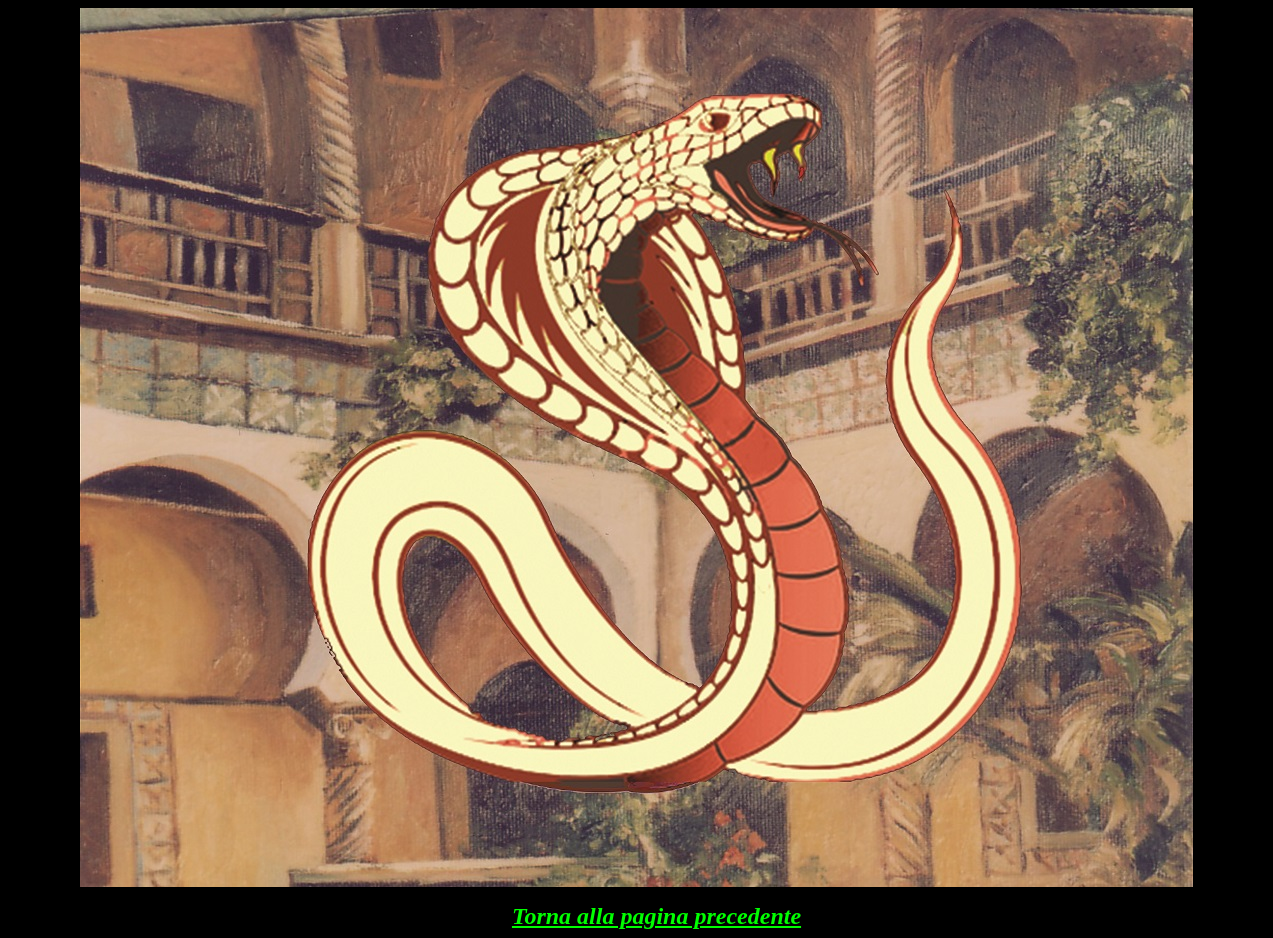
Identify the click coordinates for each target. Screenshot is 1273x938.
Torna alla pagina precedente (656, 916)
